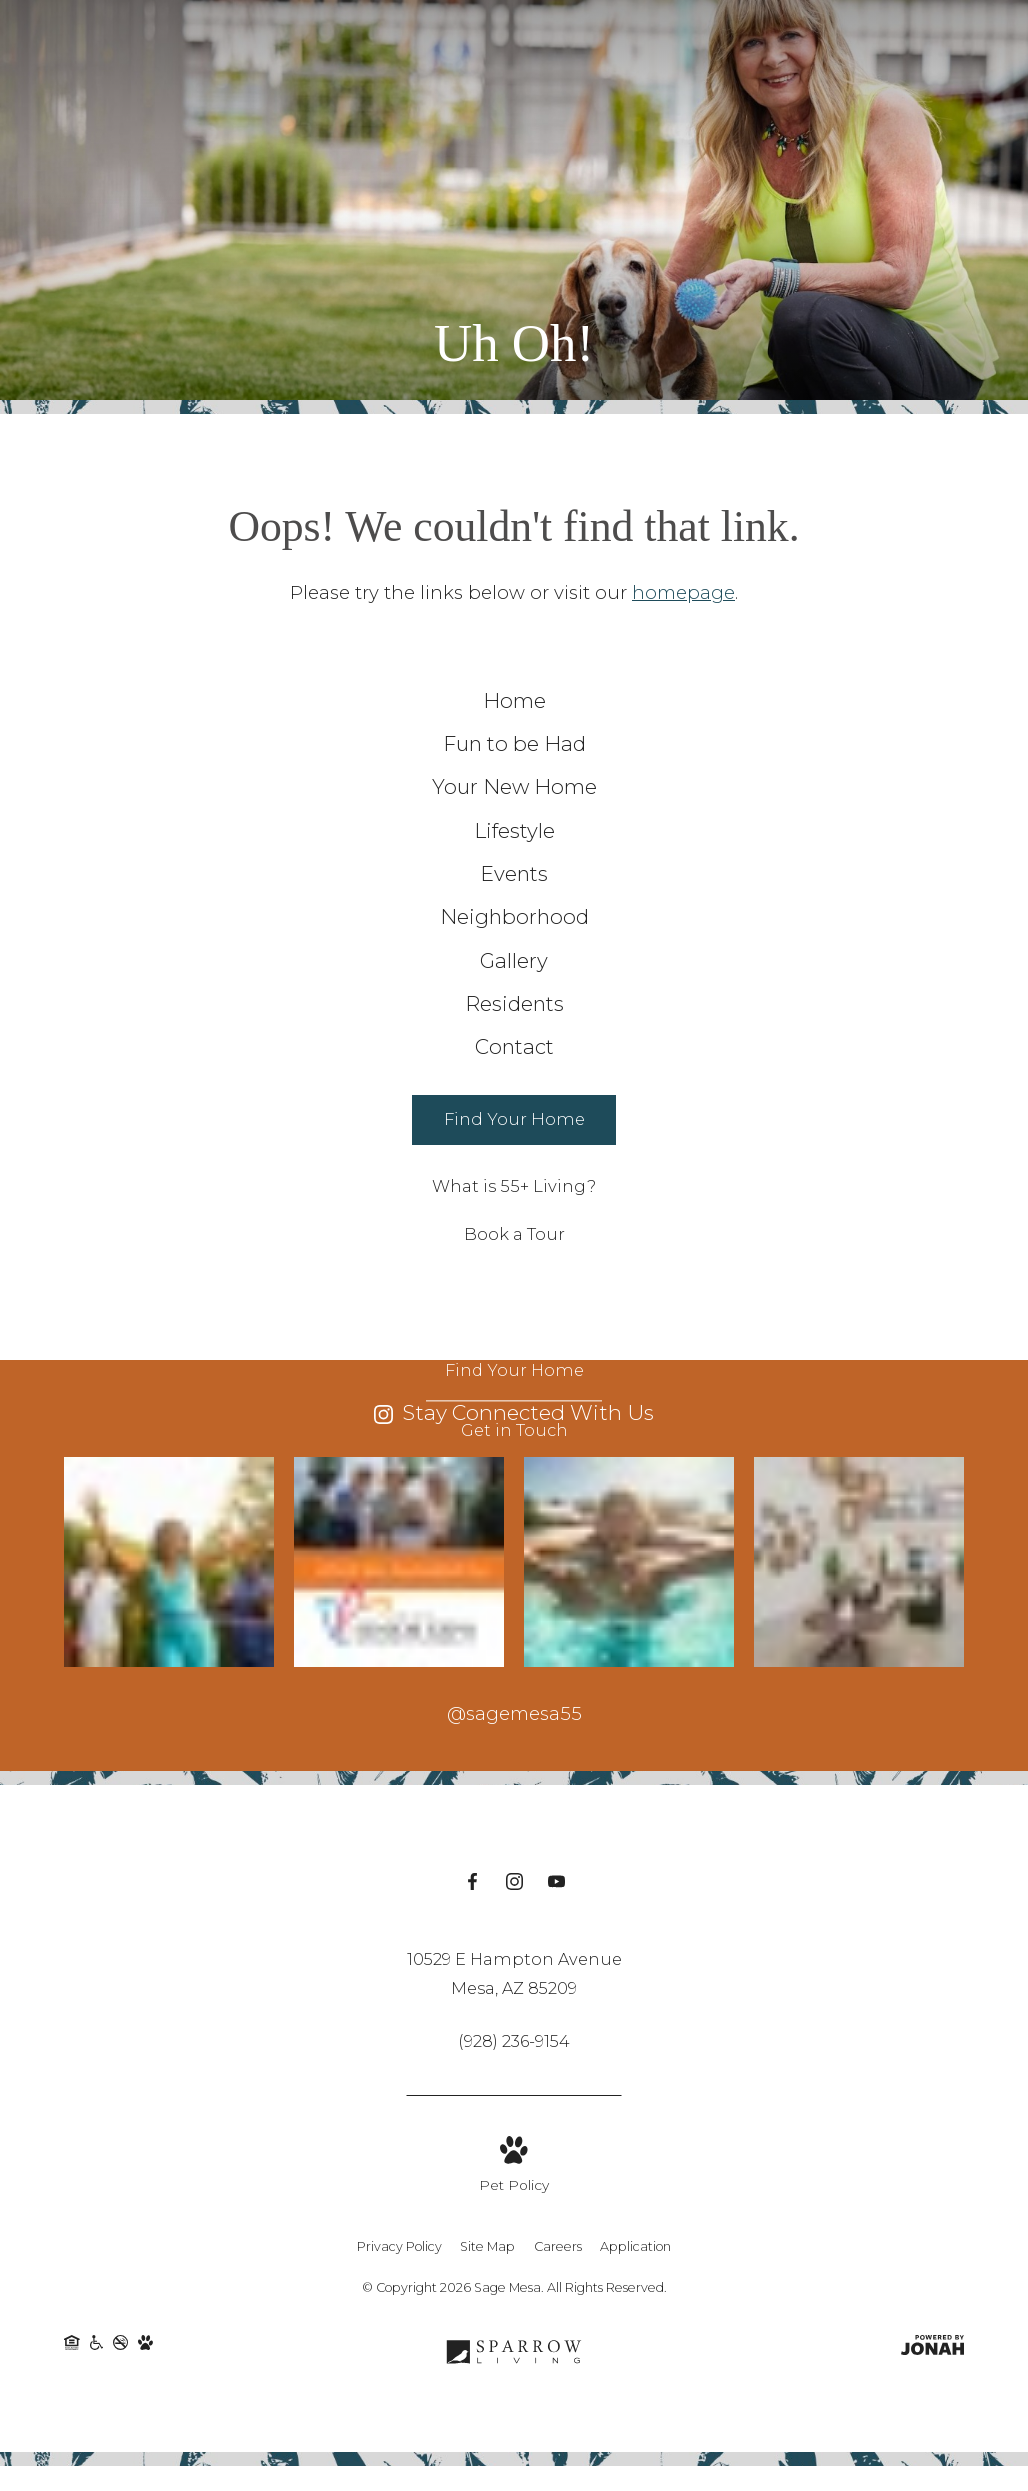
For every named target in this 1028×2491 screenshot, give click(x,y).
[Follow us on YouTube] (556, 2058)
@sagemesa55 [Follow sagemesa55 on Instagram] (514, 1885)
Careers (558, 2422)
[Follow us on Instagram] (514, 2058)
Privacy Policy (399, 2422)
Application (635, 2422)
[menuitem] (514, 711)
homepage (683, 592)
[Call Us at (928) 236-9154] (514, 2216)
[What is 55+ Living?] (514, 1358)
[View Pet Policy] (514, 2342)
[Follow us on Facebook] (472, 2058)
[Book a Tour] (514, 1407)
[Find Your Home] (514, 1292)
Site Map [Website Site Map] (487, 2422)
